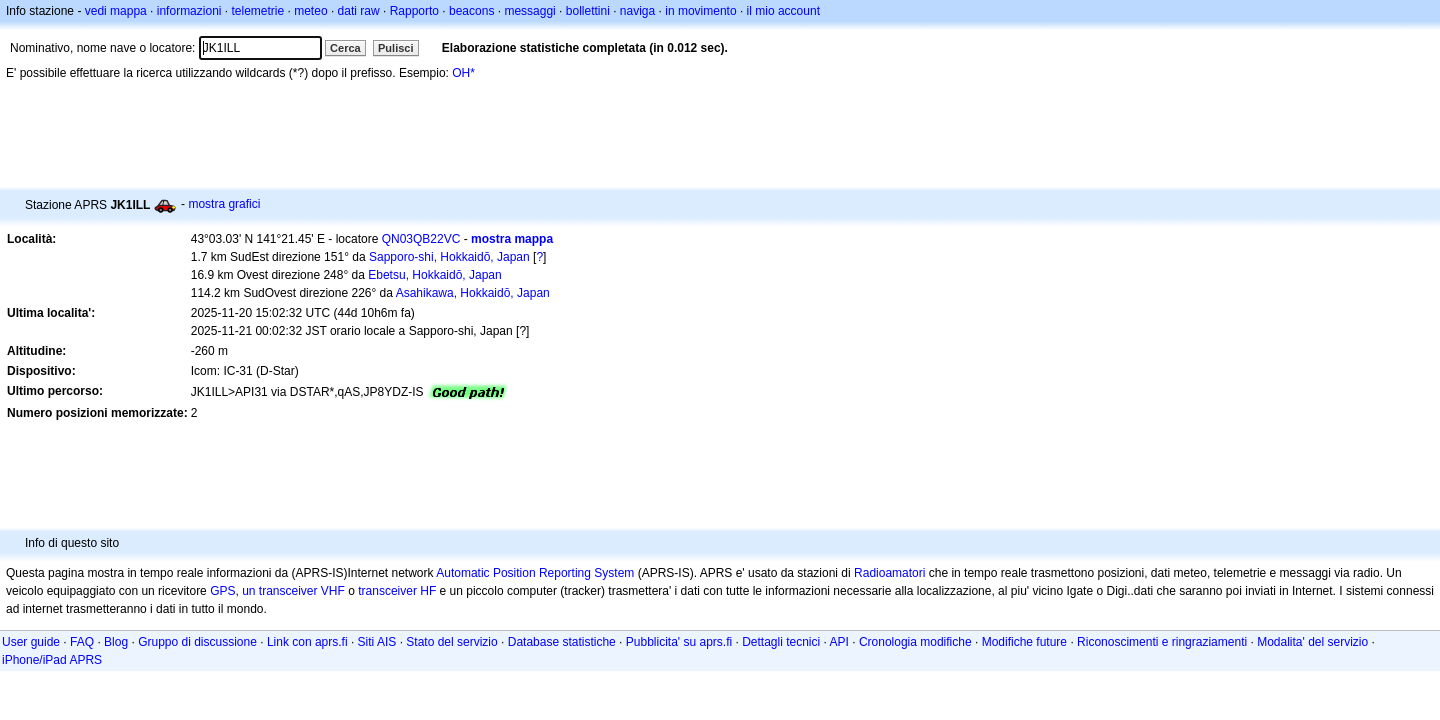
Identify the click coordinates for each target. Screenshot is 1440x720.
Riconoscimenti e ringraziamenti (1162, 642)
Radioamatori (889, 573)
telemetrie (258, 11)
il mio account (783, 11)
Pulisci (395, 48)
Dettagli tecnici (781, 642)
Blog (116, 642)
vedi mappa (116, 11)
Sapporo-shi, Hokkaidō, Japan (449, 257)
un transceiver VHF (293, 591)
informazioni (189, 11)
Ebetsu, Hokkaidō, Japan (434, 275)
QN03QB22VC (421, 239)
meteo (310, 11)
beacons (471, 11)
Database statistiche (562, 642)
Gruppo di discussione (197, 642)
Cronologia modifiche (915, 642)
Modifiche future (1024, 642)
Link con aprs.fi (307, 642)
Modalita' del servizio (1312, 642)
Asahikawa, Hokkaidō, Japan (473, 293)
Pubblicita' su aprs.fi (679, 642)
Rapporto (414, 11)
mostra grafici (224, 204)
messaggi (529, 11)
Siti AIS (377, 642)
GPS (222, 591)
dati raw (359, 11)
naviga (637, 11)
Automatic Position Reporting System (535, 573)
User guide (31, 642)
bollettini (588, 11)
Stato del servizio (451, 642)
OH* (463, 73)
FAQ (82, 642)
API (839, 642)
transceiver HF (397, 591)
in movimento (700, 11)
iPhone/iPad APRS (52, 660)
